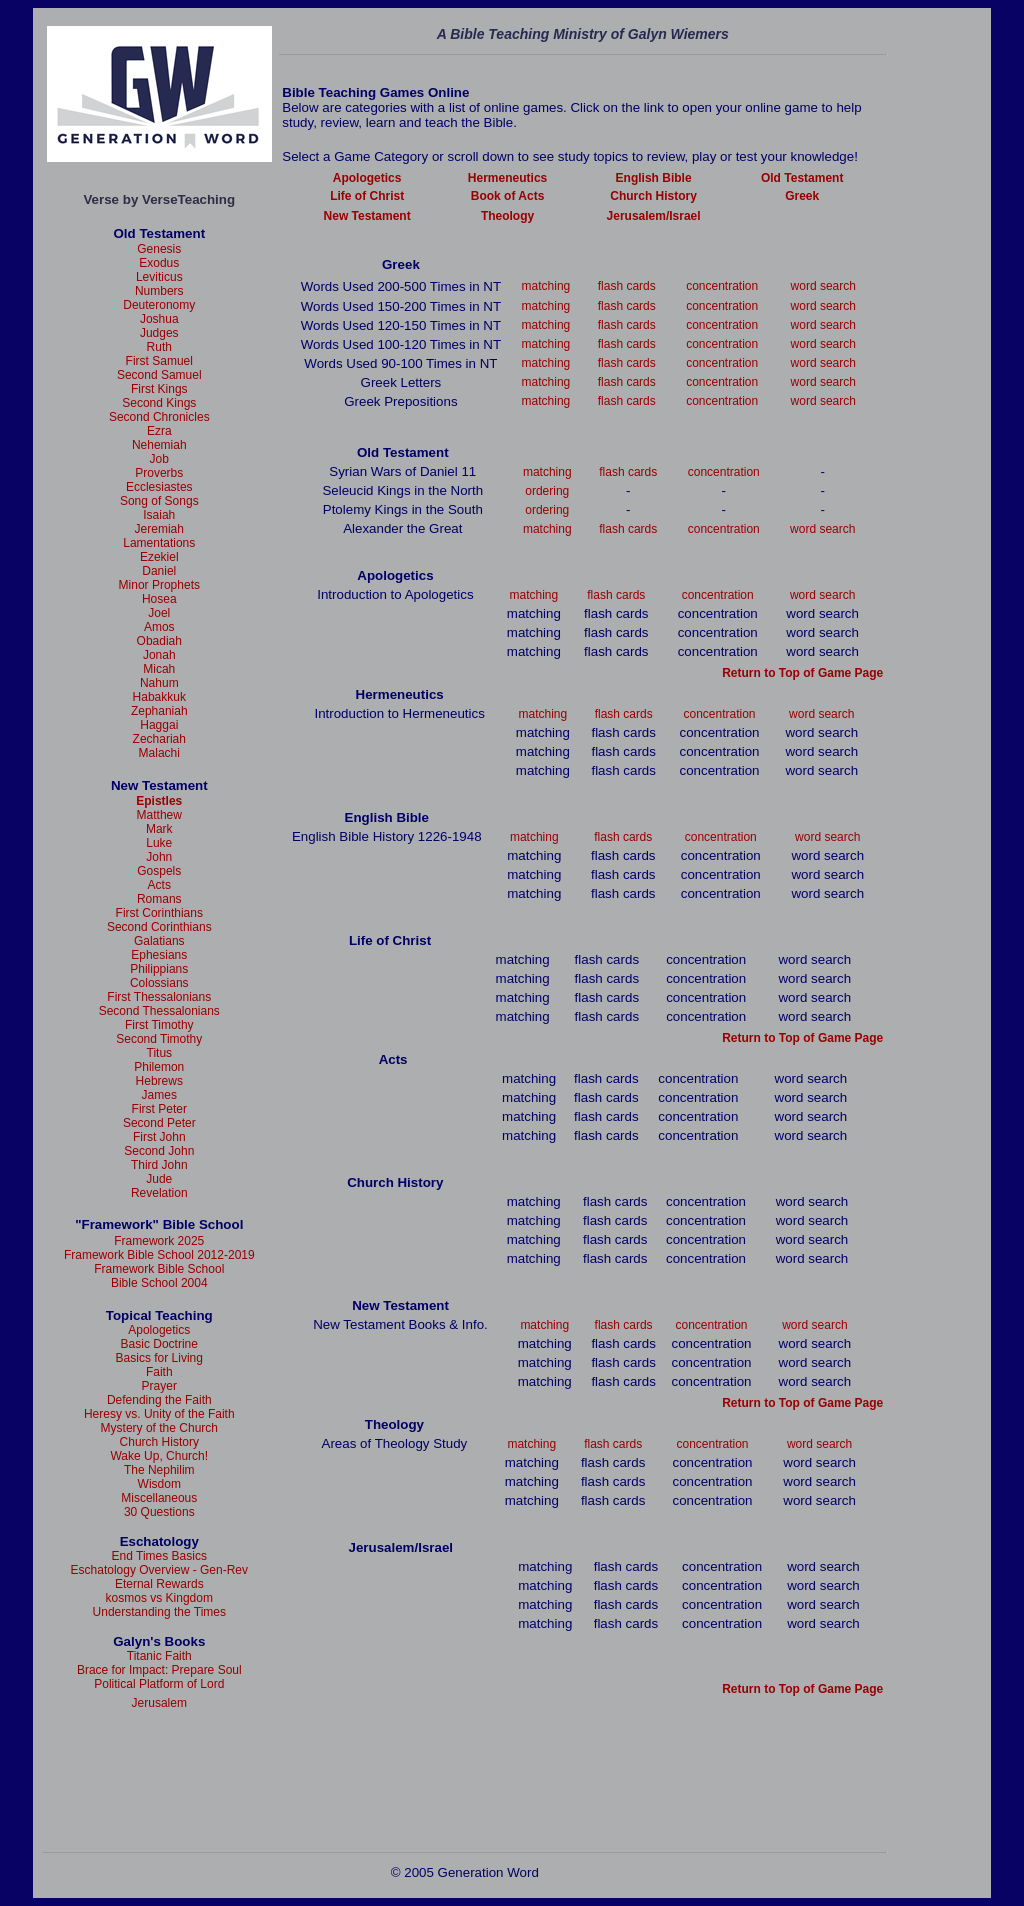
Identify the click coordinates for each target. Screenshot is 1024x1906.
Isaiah (159, 515)
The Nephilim (159, 1470)
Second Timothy (159, 1039)
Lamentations (159, 543)
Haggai (159, 725)
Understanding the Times (159, 1612)
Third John (159, 1165)
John (159, 857)
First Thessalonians (159, 997)
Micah (159, 669)
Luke (159, 843)
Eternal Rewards (159, 1584)
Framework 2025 (159, 1241)
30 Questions (159, 1512)
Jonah (159, 655)
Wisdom (159, 1484)
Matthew (159, 815)
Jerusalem (159, 1703)
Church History (159, 1442)
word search (823, 286)
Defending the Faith (159, 1400)
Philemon (159, 1067)
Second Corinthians (159, 927)
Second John (159, 1151)
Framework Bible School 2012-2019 (159, 1255)
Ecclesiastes (159, 487)
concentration (722, 286)
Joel (159, 613)
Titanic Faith (159, 1656)
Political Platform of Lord (159, 1684)
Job (159, 459)
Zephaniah (159, 711)
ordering (547, 491)
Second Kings (159, 403)
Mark (159, 829)
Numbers (159, 291)
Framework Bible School (159, 1269)
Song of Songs (159, 501)
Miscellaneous (159, 1498)
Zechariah (159, 739)
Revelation (159, 1193)
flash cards (627, 286)
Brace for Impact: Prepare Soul (159, 1670)
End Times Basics (159, 1556)
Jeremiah (159, 529)
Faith (159, 1372)
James (159, 1095)
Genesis (159, 249)
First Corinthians (159, 913)
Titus (160, 1053)
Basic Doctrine (159, 1344)
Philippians (159, 969)
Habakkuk (159, 697)
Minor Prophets (159, 585)
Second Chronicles (159, 417)
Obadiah (159, 641)
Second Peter (159, 1123)
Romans (159, 899)
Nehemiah (159, 445)
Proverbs (159, 473)
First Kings (159, 389)
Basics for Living (159, 1358)
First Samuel (159, 361)
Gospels (159, 871)
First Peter (159, 1109)
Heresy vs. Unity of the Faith (159, 1414)
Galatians (159, 941)
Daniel (159, 571)
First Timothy (159, 1025)
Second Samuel (159, 375)
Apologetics (159, 1330)
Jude (159, 1179)
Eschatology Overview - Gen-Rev (159, 1570)
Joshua (159, 319)
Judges (159, 333)
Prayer (159, 1386)
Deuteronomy (159, 305)
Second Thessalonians (159, 1011)
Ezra (159, 431)
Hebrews (159, 1081)
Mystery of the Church (159, 1428)
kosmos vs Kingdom (159, 1598)
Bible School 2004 (159, 1283)
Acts (159, 885)
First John (159, 1137)
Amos (159, 627)
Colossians (159, 983)
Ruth (159, 347)
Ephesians (159, 955)
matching (546, 286)
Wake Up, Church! (159, 1456)
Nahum (159, 683)
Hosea (159, 599)
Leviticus (159, 277)
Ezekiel (159, 557)
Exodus (159, 263)
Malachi (159, 753)
